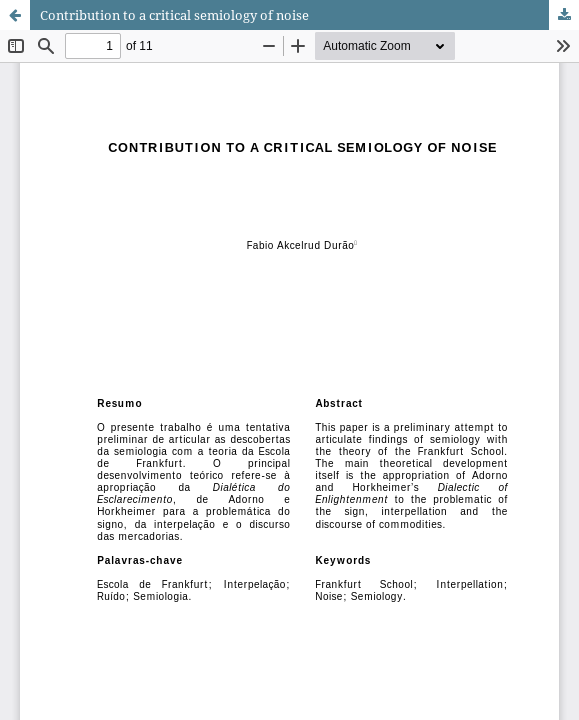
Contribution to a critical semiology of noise (174, 15)
